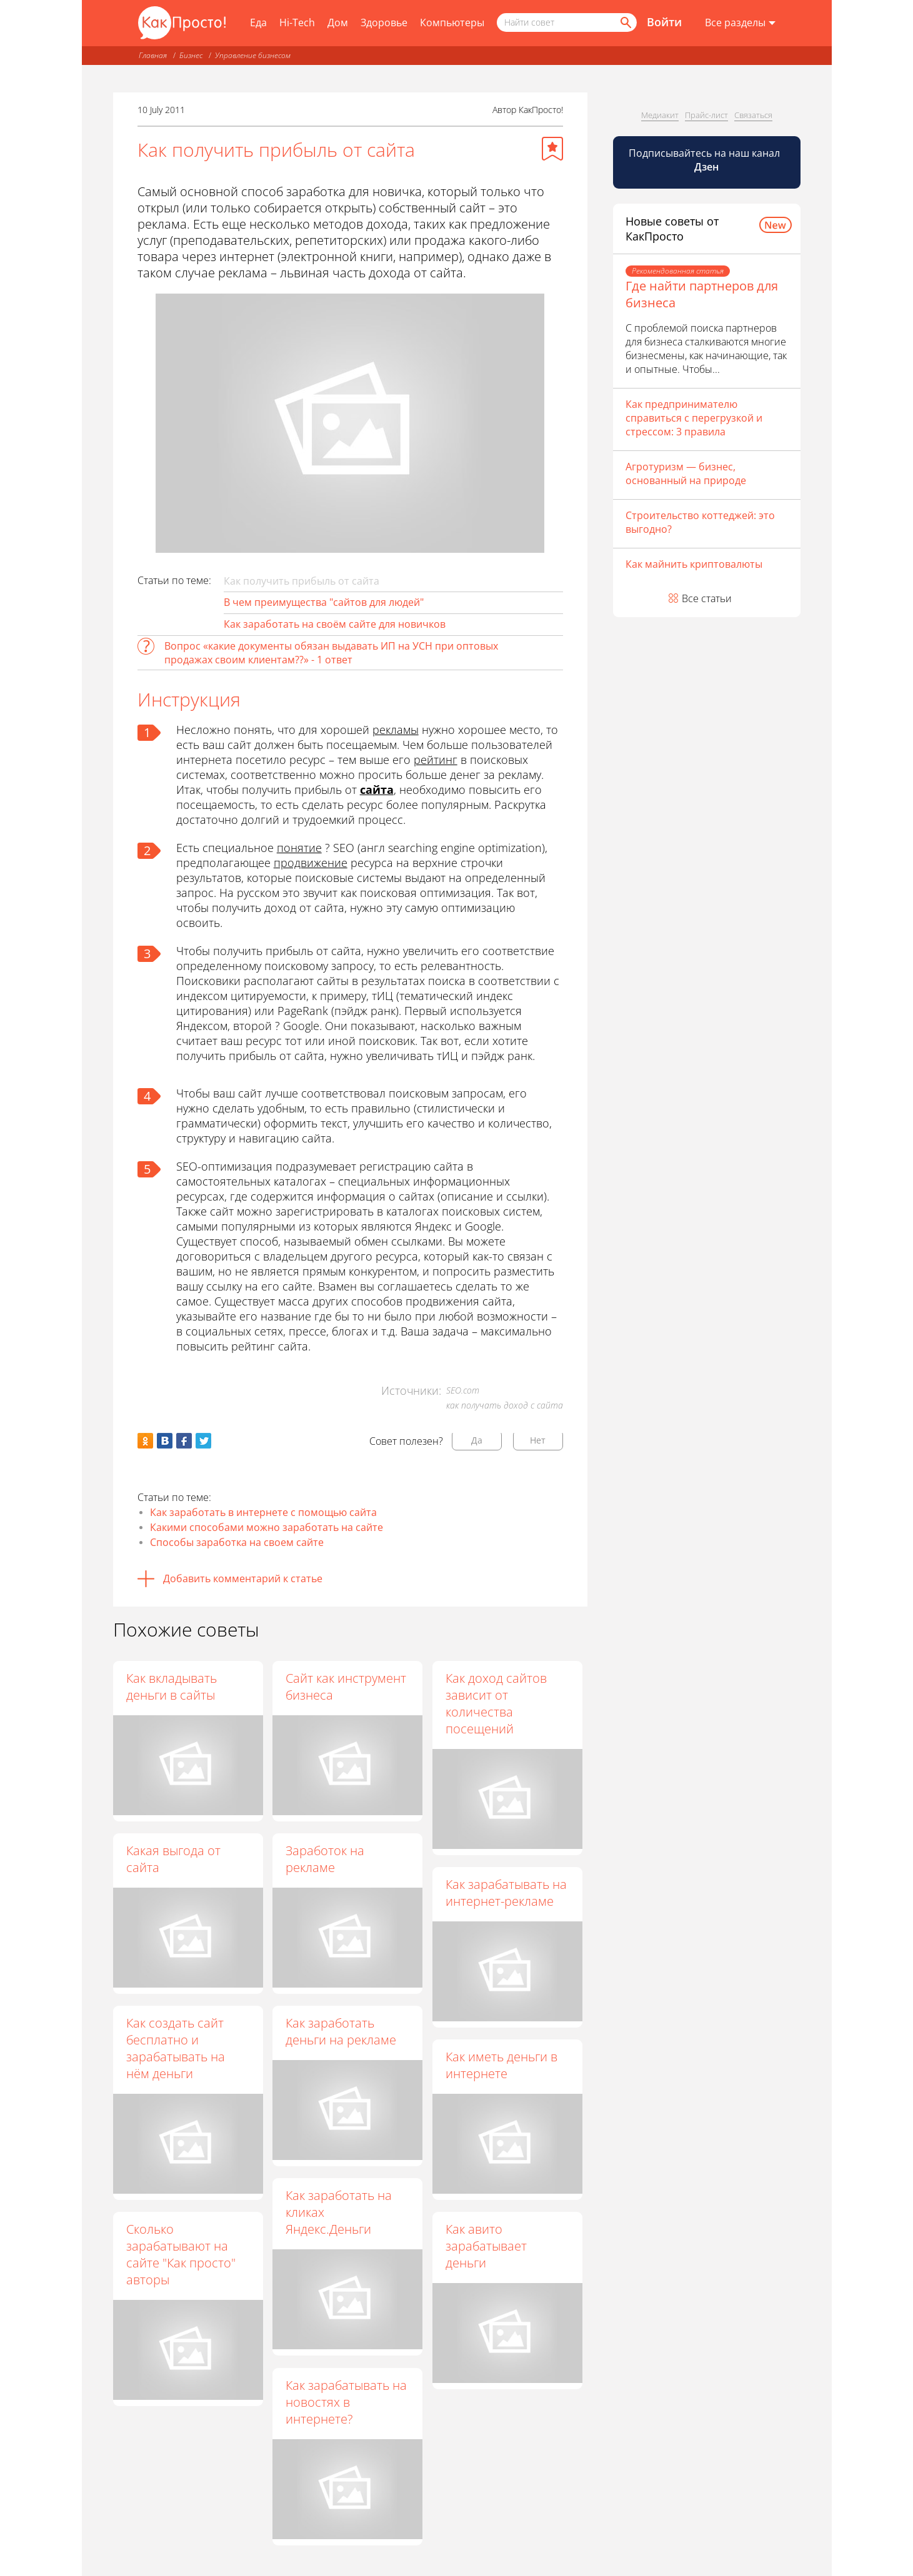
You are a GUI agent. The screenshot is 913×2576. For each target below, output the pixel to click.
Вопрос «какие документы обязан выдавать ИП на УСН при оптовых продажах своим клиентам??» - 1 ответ (331, 652)
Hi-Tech (297, 22)
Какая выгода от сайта (173, 1859)
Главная (153, 55)
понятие (299, 847)
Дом (337, 22)
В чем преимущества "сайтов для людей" (324, 602)
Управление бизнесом (253, 55)
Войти (664, 21)
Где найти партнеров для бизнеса (702, 294)
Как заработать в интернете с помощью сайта (263, 1512)
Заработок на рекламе (325, 1859)
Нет (538, 1440)
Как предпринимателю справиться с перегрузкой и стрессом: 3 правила (694, 417)
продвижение (310, 862)
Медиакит (660, 115)
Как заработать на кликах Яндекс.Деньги (339, 2212)
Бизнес (190, 55)
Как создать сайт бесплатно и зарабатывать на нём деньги (175, 2048)
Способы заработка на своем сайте (237, 1542)
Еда (258, 22)
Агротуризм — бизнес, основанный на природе (686, 473)
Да (476, 1440)
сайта (377, 789)
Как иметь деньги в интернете (502, 2066)
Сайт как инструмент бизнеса (346, 1686)
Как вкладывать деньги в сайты (171, 1686)
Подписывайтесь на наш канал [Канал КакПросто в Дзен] (705, 160)
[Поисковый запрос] (567, 22)
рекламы (395, 729)
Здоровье (384, 22)
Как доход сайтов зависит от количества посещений (496, 1703)
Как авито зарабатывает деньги (486, 2246)
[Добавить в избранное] (552, 149)
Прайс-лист (706, 115)
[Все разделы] (740, 23)
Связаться (753, 115)
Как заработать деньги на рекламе (341, 2032)
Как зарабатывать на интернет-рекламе (506, 1893)
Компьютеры (452, 22)
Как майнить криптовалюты (694, 564)
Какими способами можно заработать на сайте (266, 1527)
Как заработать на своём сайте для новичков (335, 624)
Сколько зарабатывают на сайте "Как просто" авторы (181, 2254)
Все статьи (707, 598)
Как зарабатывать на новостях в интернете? (346, 2402)
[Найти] (625, 22)
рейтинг (435, 759)
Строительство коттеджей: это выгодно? (700, 522)
